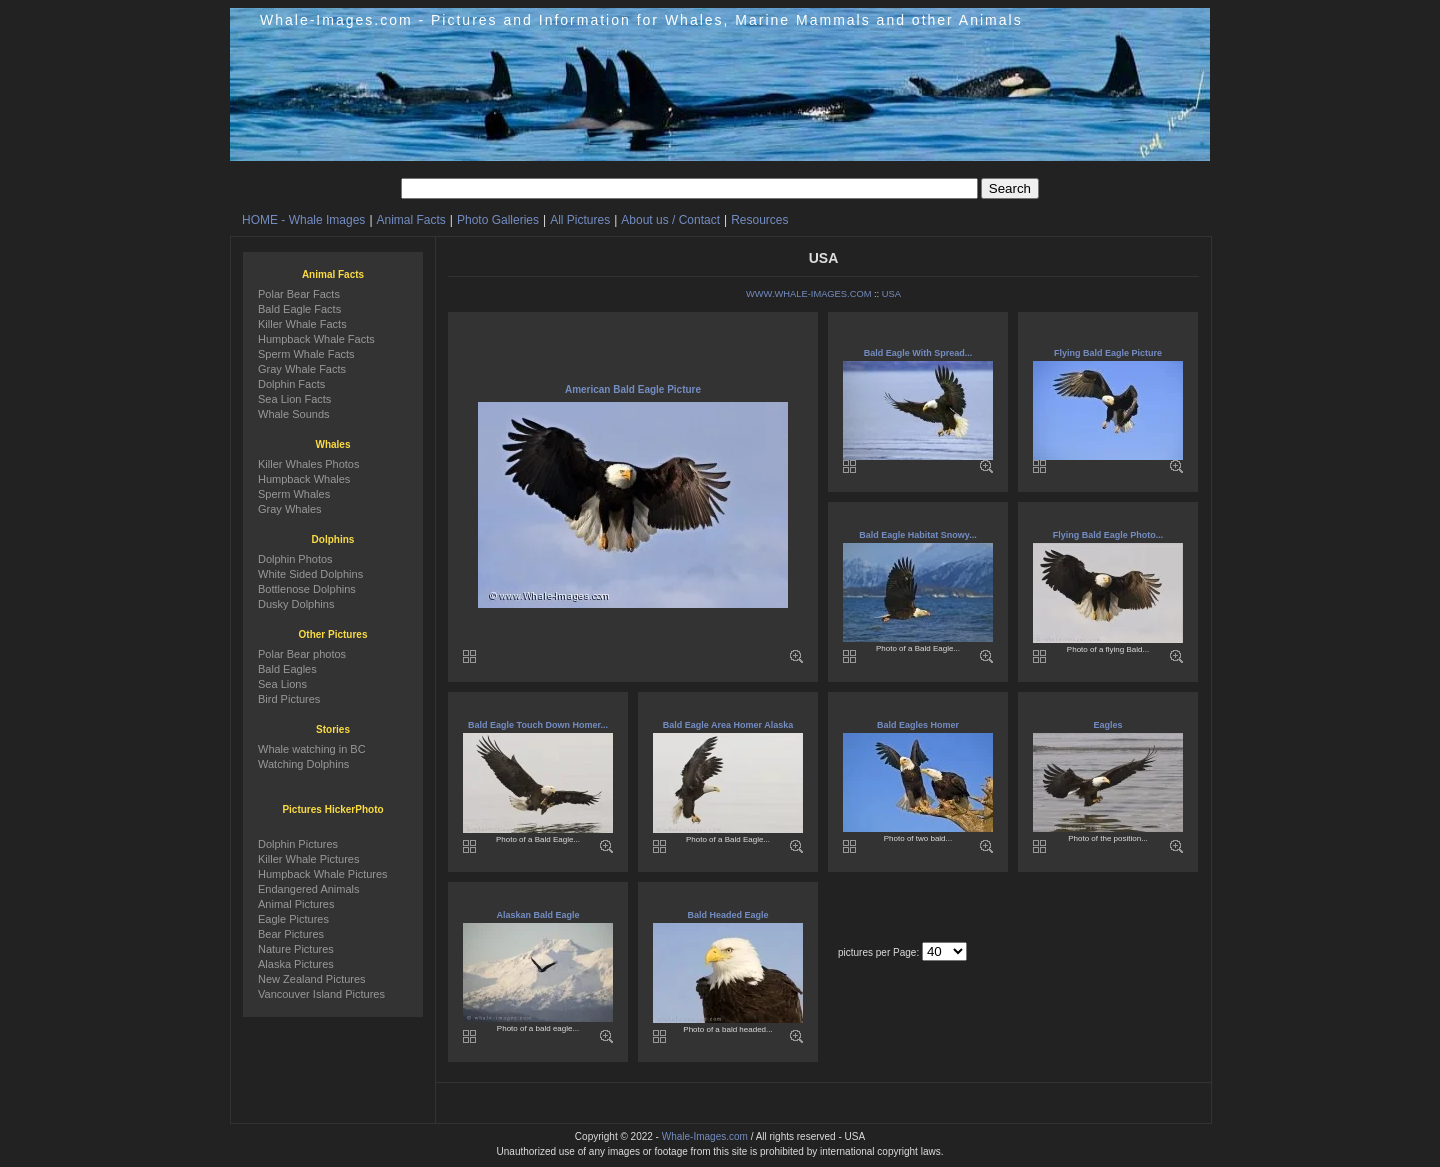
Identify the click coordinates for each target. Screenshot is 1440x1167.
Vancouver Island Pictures (321, 994)
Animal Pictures (296, 904)
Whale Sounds (294, 414)
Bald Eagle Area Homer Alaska (728, 725)
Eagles (1107, 725)
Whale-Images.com (705, 1136)
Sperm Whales (294, 494)
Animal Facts (411, 220)
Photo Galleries (498, 220)
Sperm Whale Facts (306, 354)
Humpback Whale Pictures (323, 874)
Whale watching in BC (312, 749)
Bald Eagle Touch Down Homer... (538, 725)
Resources (759, 220)
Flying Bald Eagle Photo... (1108, 535)
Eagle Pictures (293, 919)
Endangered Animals (309, 889)
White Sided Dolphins (310, 574)
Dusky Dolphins (296, 604)
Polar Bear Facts (299, 294)
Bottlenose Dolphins (307, 589)
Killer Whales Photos (309, 464)
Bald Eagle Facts (299, 309)
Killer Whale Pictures (308, 859)
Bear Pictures (291, 934)
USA (891, 294)
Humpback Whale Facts (316, 339)
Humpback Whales (304, 479)
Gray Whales (290, 509)
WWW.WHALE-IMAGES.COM (808, 294)
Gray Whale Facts (302, 369)
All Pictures (580, 220)
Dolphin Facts (291, 384)
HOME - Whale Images (303, 220)
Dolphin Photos (295, 559)
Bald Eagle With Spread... (918, 353)
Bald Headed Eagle (727, 915)
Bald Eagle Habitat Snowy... (917, 535)
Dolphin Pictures (298, 844)
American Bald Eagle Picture (633, 389)
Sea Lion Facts (294, 399)
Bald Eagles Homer (918, 725)
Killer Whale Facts (302, 324)
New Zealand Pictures (312, 979)
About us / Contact (670, 220)
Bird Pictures (289, 699)
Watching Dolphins (303, 764)
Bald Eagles (287, 669)
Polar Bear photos (302, 654)
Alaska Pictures (296, 964)
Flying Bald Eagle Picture (1108, 353)
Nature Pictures (296, 949)
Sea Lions (282, 684)
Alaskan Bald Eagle (537, 915)
